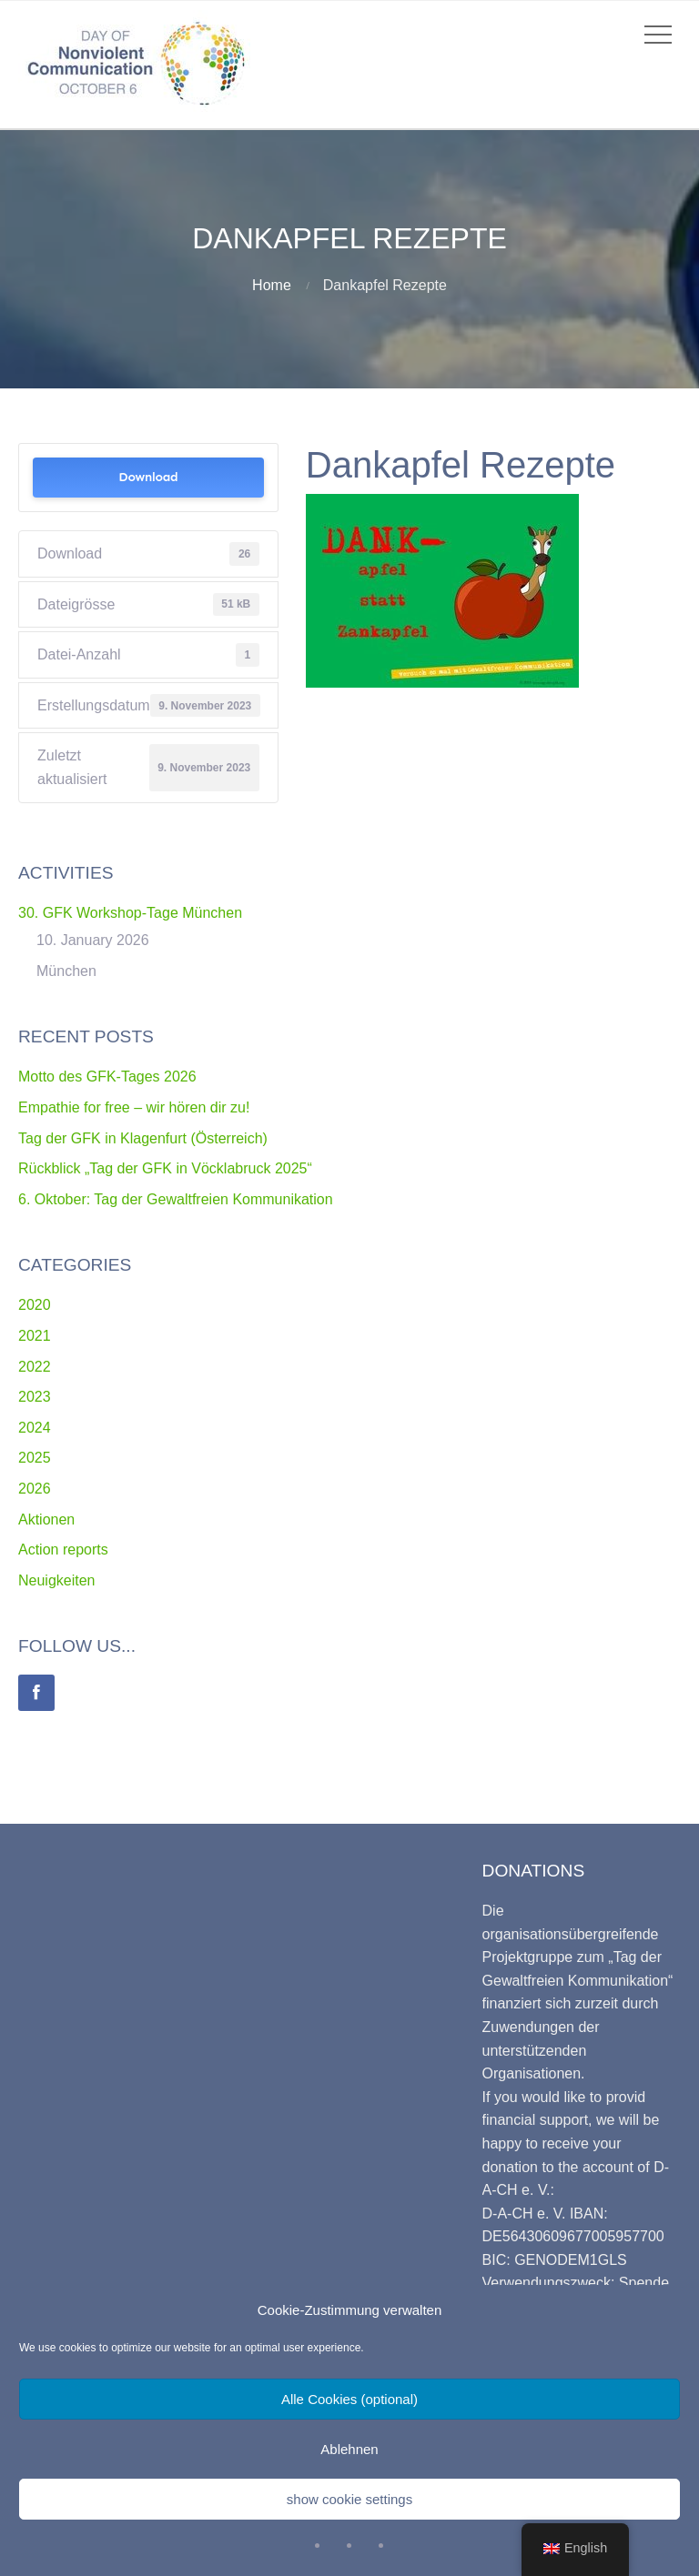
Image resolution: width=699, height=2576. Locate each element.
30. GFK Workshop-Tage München (130, 913)
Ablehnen (349, 2449)
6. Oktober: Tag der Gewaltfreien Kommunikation (175, 1199)
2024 (34, 1427)
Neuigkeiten (57, 1580)
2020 (34, 1305)
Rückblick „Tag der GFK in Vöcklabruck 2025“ (165, 1168)
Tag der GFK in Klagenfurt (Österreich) (143, 1138)
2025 (34, 1457)
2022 (34, 1366)
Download (147, 477)
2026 (34, 1488)
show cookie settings (349, 2499)
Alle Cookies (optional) (349, 2399)
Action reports (63, 1549)
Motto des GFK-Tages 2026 (107, 1076)
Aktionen (46, 1519)
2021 (34, 1335)
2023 (34, 1396)
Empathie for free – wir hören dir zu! (133, 1107)
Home (271, 285)
